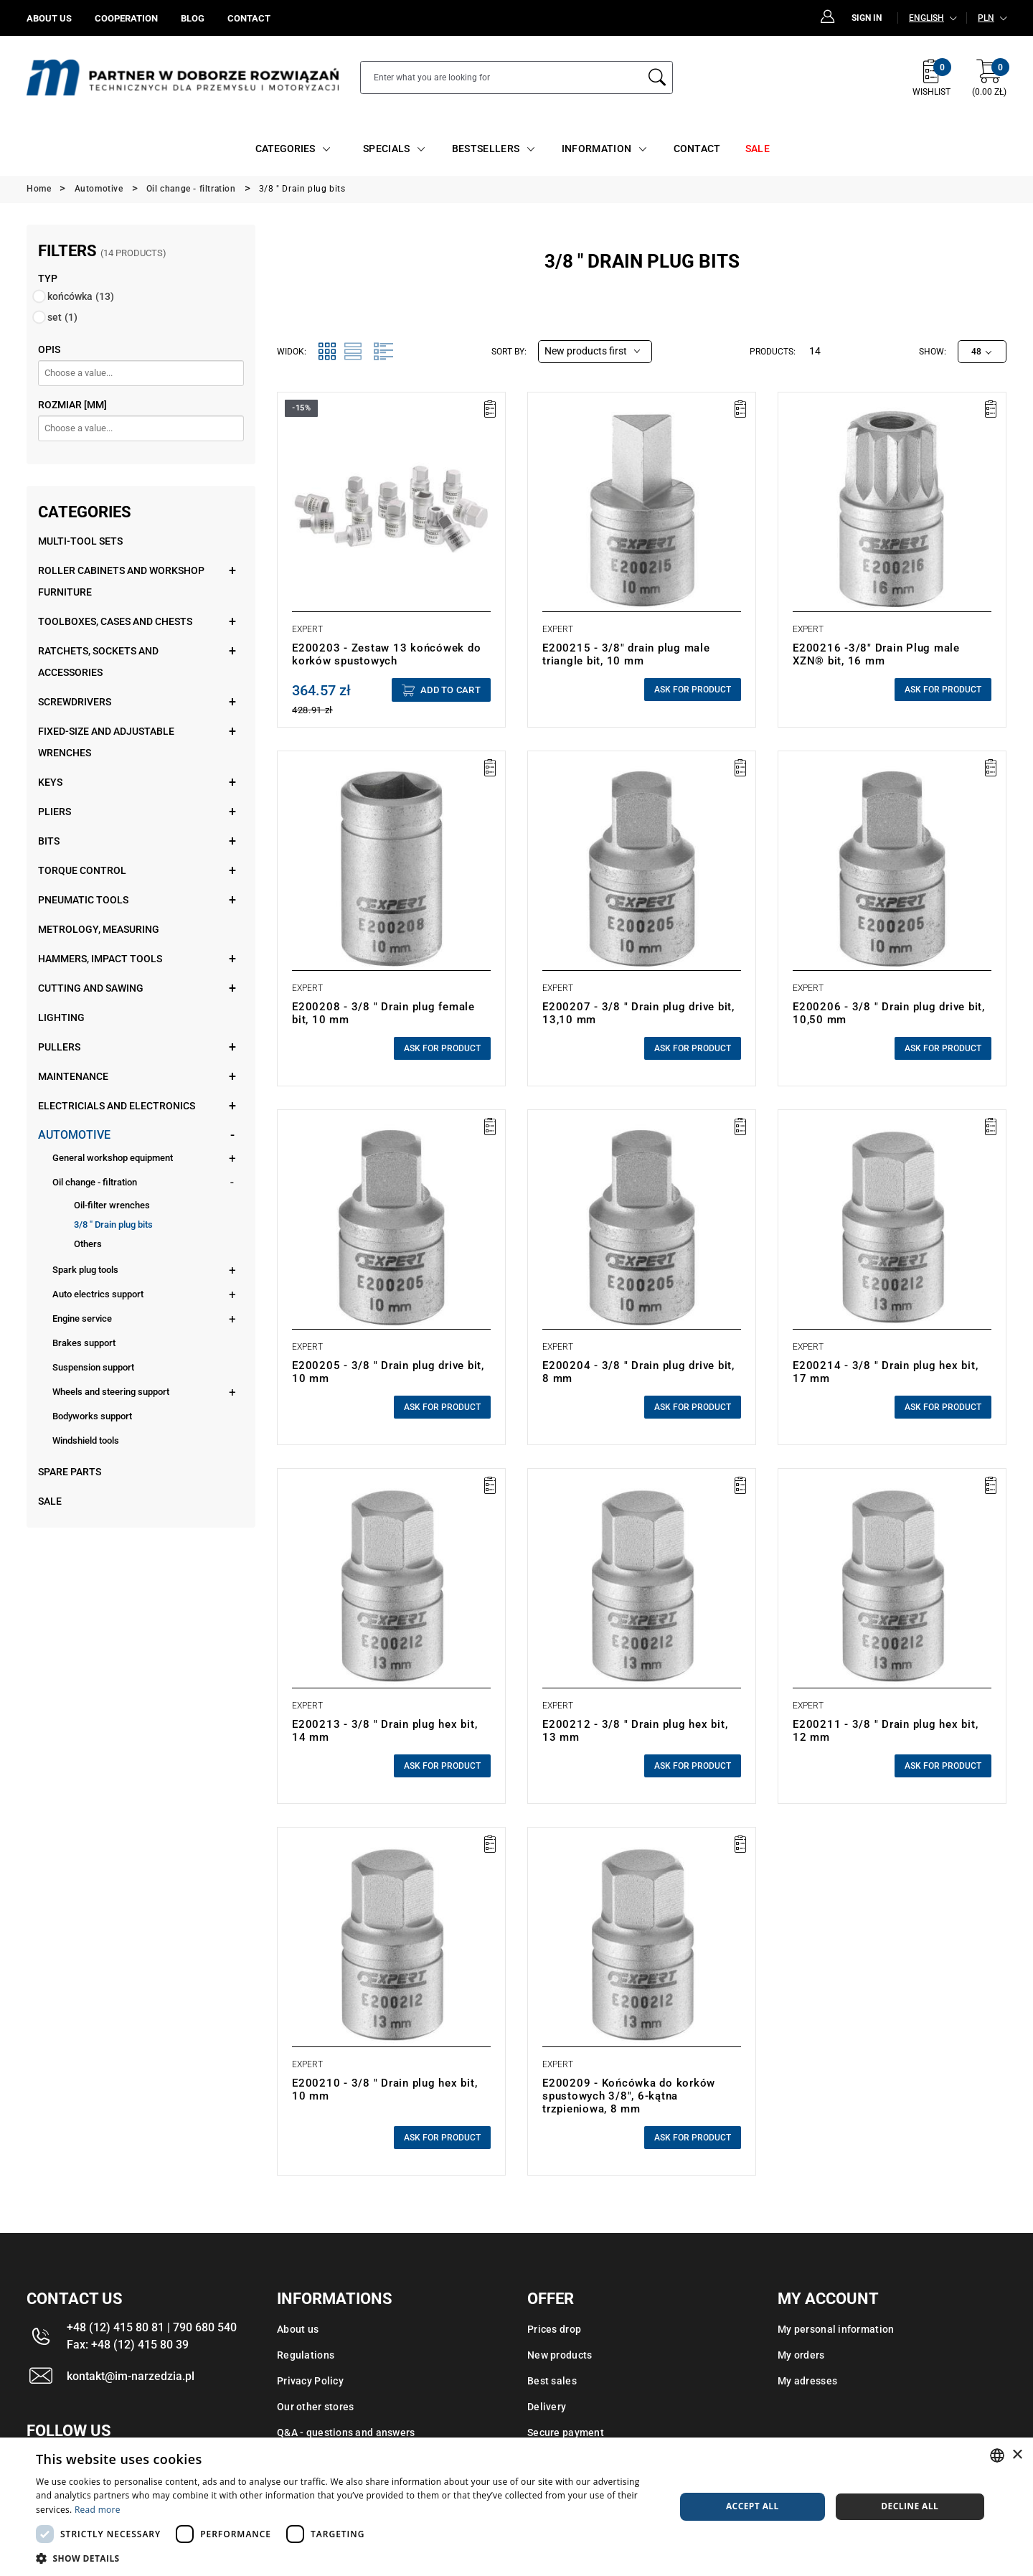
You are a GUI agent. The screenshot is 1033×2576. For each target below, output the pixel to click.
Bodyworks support (92, 1416)
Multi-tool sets (80, 541)
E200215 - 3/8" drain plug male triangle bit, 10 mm (626, 654)
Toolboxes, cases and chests (115, 621)
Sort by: (509, 352)
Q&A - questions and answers (346, 2432)
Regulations (305, 2355)
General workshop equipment (112, 1157)
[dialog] (516, 2507)
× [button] (1016, 2455)
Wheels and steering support (110, 1391)
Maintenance (73, 1076)
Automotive (74, 1135)
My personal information (836, 2329)
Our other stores (315, 2406)
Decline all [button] (909, 2506)
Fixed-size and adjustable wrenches (106, 741)
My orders (801, 2355)
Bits (49, 841)
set (62, 317)
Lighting (61, 1017)
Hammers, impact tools (100, 958)
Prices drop (554, 2329)
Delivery (546, 2406)
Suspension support (93, 1367)
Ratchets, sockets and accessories (98, 661)
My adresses (807, 2381)
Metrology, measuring (98, 929)
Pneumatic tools (83, 900)
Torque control (82, 870)
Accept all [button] (752, 2506)
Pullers (59, 1047)
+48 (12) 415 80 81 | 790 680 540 (152, 2327)
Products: (773, 351)
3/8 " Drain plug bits (113, 1224)
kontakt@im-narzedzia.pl (130, 2376)
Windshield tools (85, 1440)
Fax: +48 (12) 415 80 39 (128, 2344)
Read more (98, 2510)
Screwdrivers (74, 702)
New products (559, 2355)
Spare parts (69, 1471)
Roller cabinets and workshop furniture (121, 581)
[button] (346, 2558)
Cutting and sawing (90, 988)
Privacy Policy (310, 2381)
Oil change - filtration (94, 1182)
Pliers (54, 811)
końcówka (80, 296)
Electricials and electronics (116, 1105)
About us (298, 2329)
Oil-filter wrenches (112, 1205)
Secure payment (565, 2432)
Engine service (82, 1318)
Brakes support (83, 1343)
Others (88, 1243)
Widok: (291, 351)
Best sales (552, 2381)
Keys (50, 782)
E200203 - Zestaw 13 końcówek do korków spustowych (386, 654)
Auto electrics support (97, 1294)
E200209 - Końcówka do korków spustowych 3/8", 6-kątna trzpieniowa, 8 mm (628, 2096)
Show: (932, 351)
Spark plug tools (85, 1269)
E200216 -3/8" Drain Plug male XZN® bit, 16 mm (876, 654)
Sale (50, 1501)
